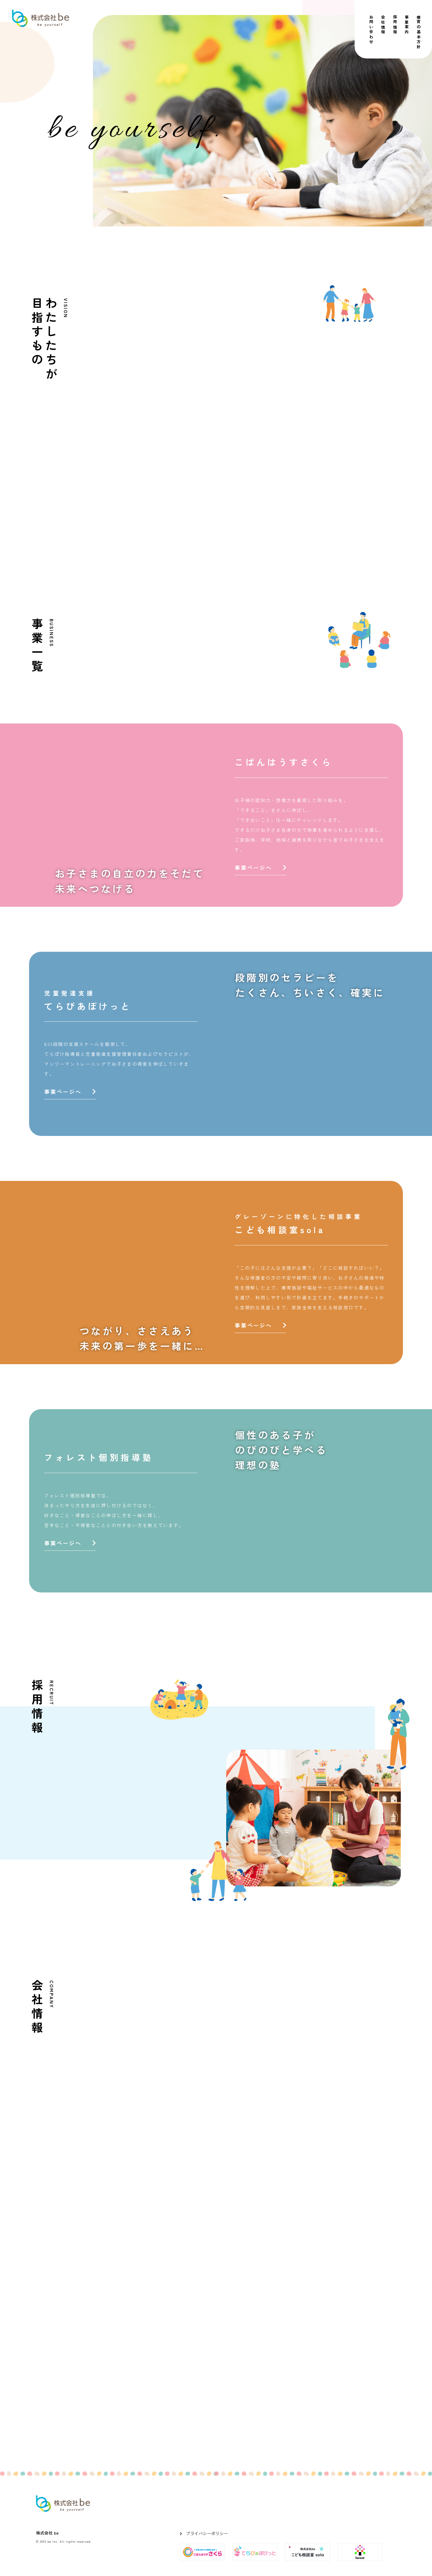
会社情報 (383, 25)
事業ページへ (260, 867)
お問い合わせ (371, 29)
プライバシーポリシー (207, 2533)
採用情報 (395, 25)
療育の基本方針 (419, 32)
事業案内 (407, 25)
